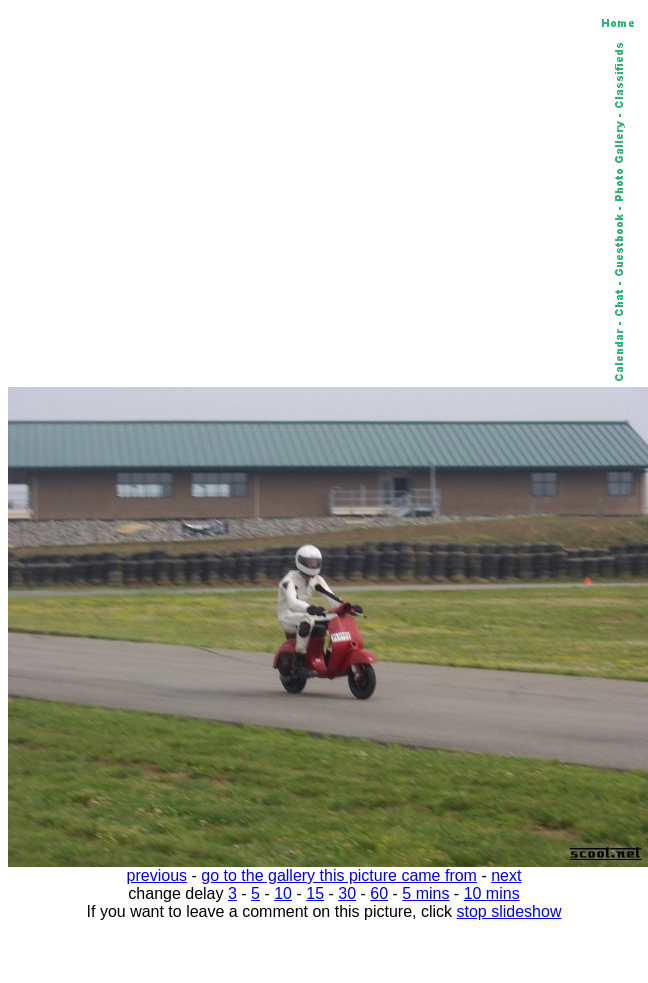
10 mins (492, 893)
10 (283, 893)
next (506, 875)
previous (157, 875)
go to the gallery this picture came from (339, 875)
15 (315, 893)
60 (379, 893)
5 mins (425, 893)
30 (347, 893)
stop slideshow (509, 911)
